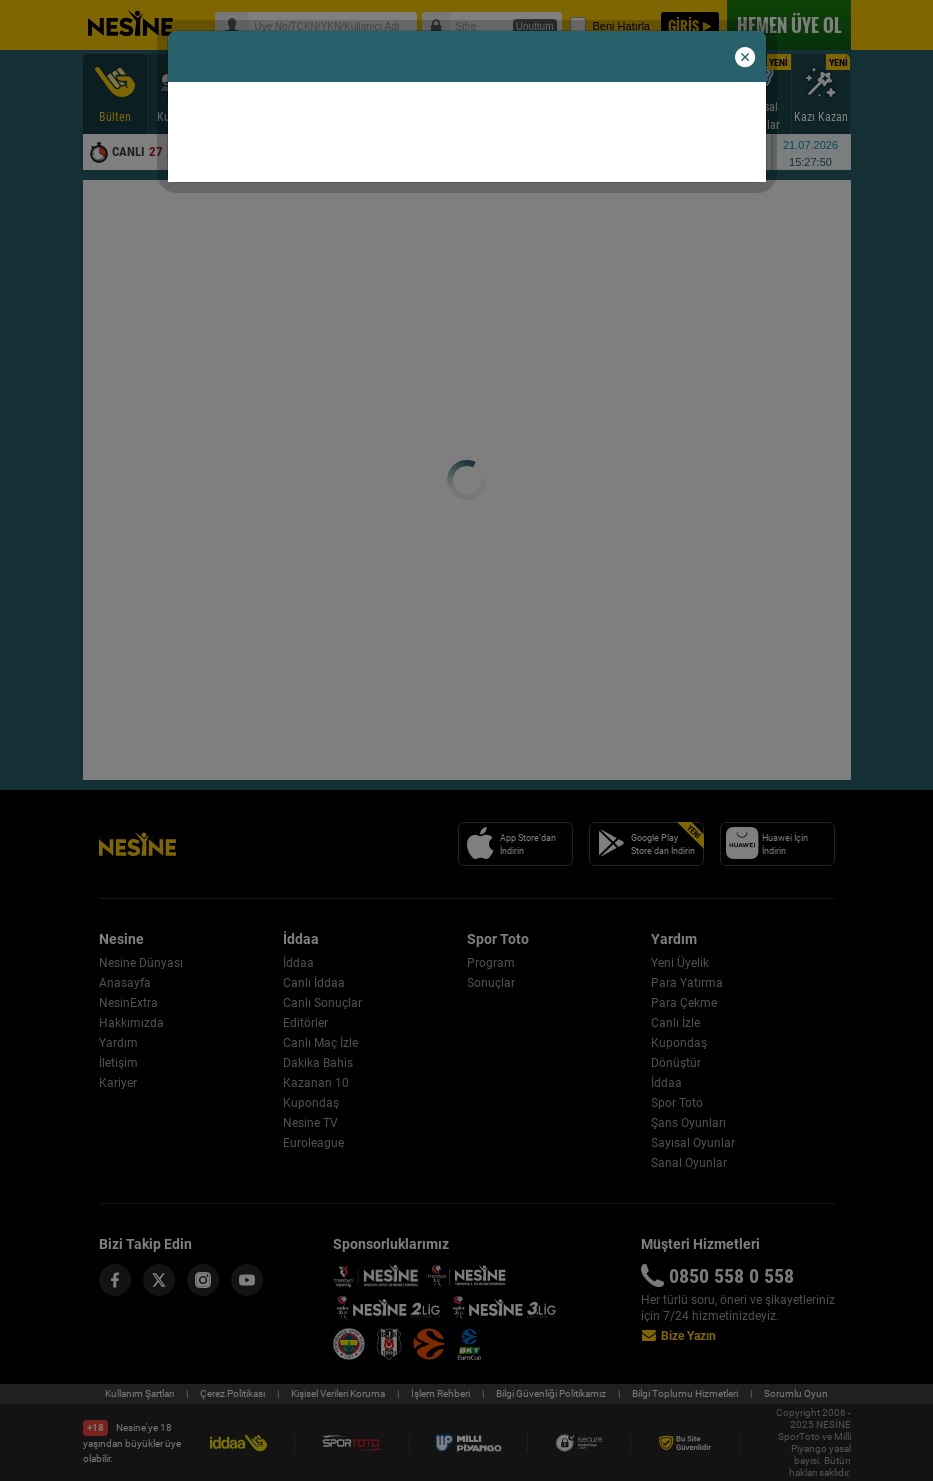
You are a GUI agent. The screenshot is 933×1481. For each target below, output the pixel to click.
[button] (745, 58)
